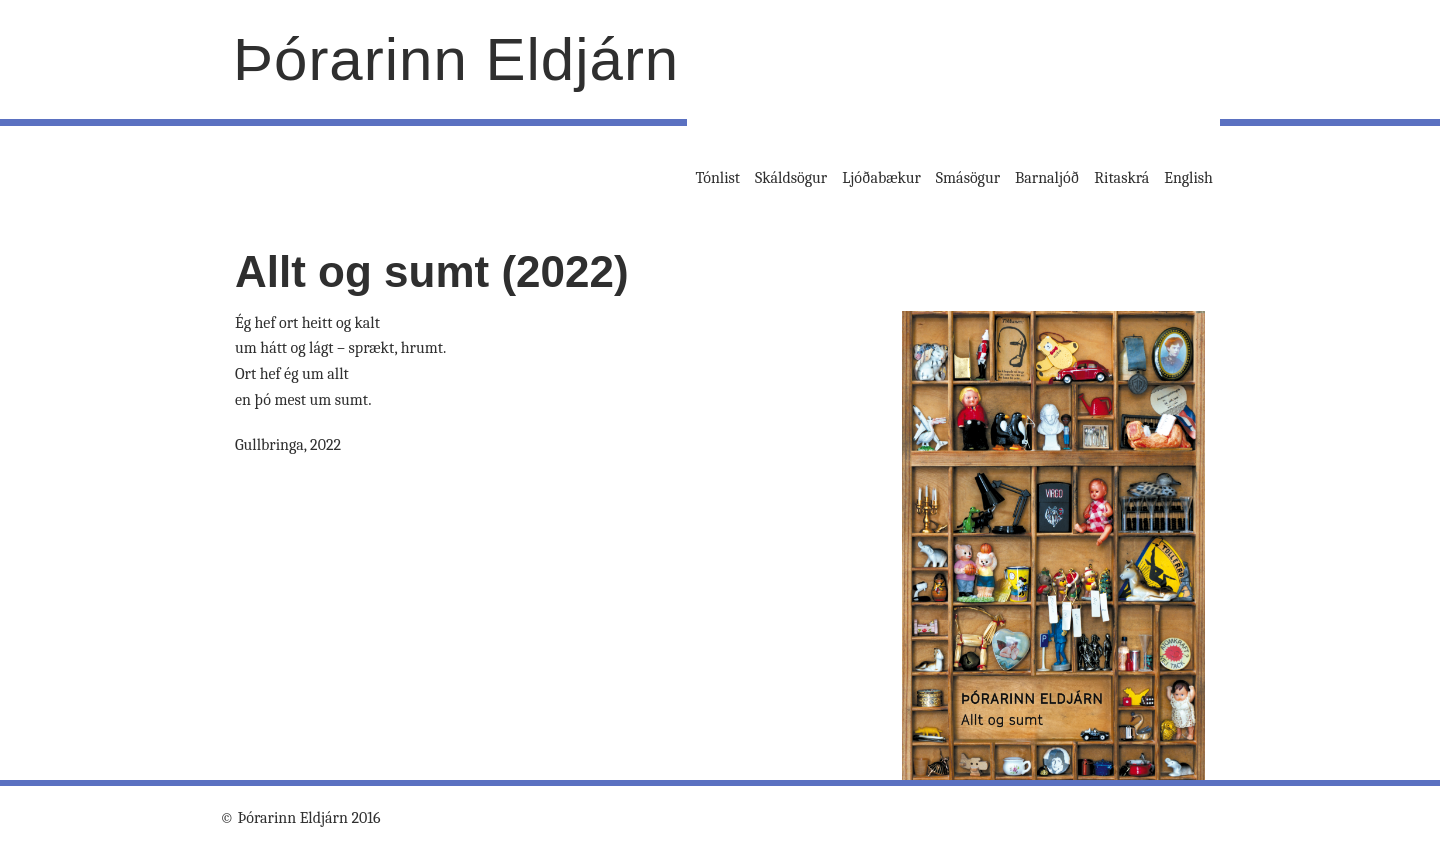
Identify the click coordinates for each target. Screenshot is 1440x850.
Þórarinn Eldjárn (456, 59)
